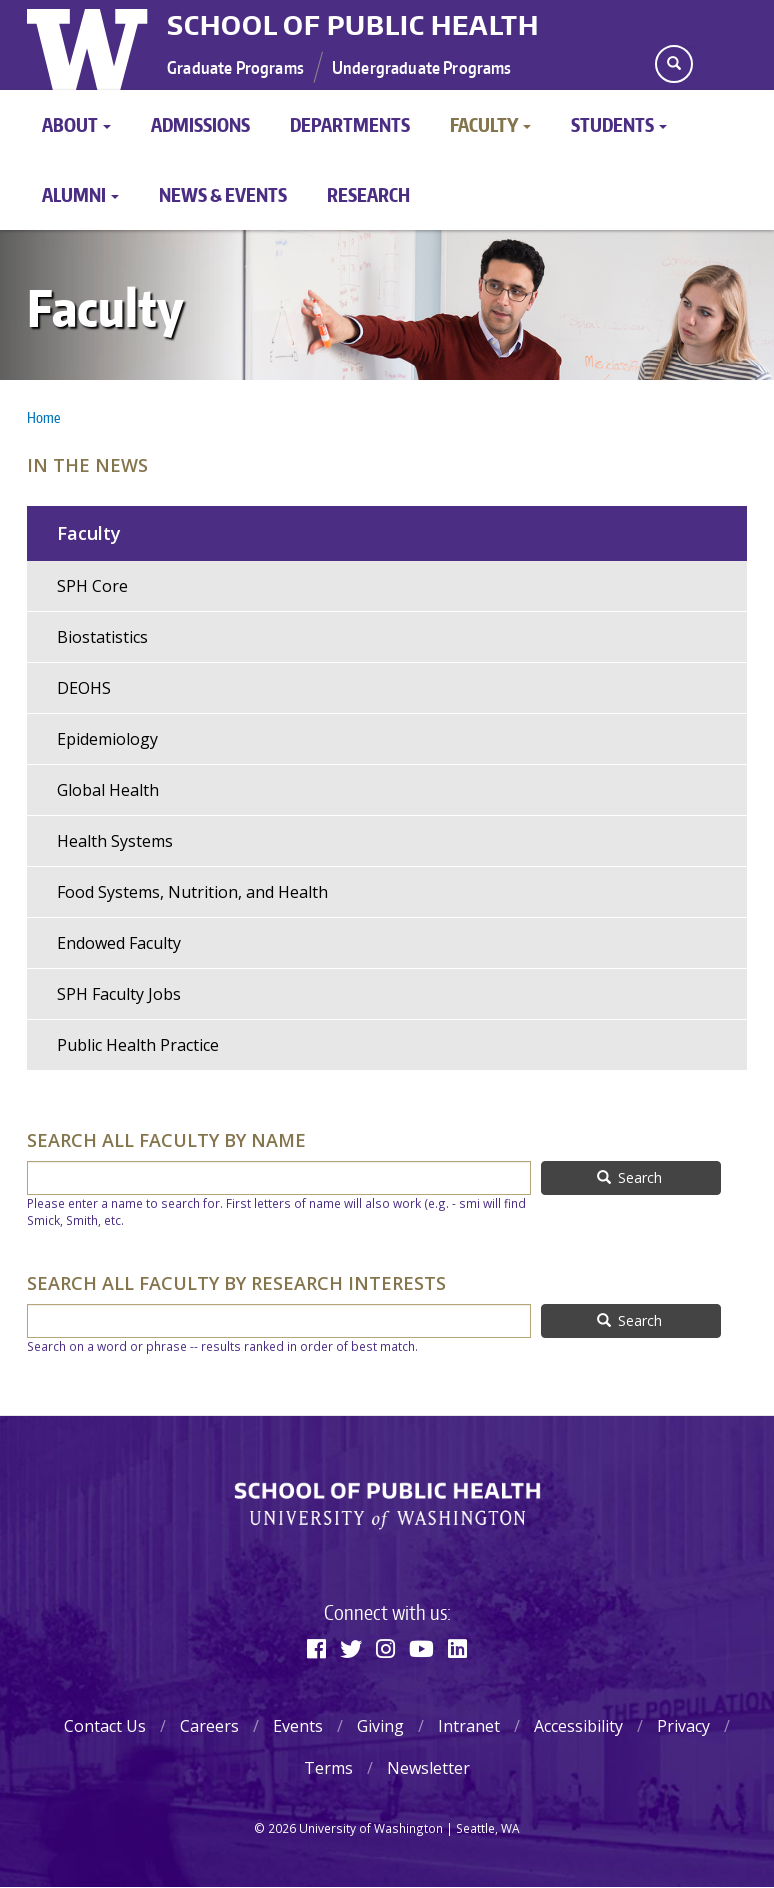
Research (368, 194)
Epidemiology (107, 739)
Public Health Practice (138, 1045)
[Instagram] (385, 1648)
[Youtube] (421, 1648)
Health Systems (115, 841)
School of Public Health (353, 25)
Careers (209, 1726)
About (76, 124)
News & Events (223, 194)
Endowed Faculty (119, 943)
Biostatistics (102, 637)
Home (43, 417)
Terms (328, 1768)
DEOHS (84, 688)
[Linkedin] (457, 1648)
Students (619, 124)
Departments (350, 124)
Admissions (200, 124)
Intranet (469, 1726)
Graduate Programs (235, 67)
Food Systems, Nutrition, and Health (192, 892)
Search (630, 1177)
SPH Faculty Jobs (119, 994)
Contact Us (105, 1726)
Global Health (108, 790)
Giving (380, 1726)
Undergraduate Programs (422, 67)
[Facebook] (316, 1648)
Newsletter (428, 1768)
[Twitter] (351, 1648)
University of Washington (89, 45)
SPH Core (92, 586)
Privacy (683, 1726)
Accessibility (578, 1726)
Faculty (490, 124)
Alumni (80, 194)
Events (298, 1726)
